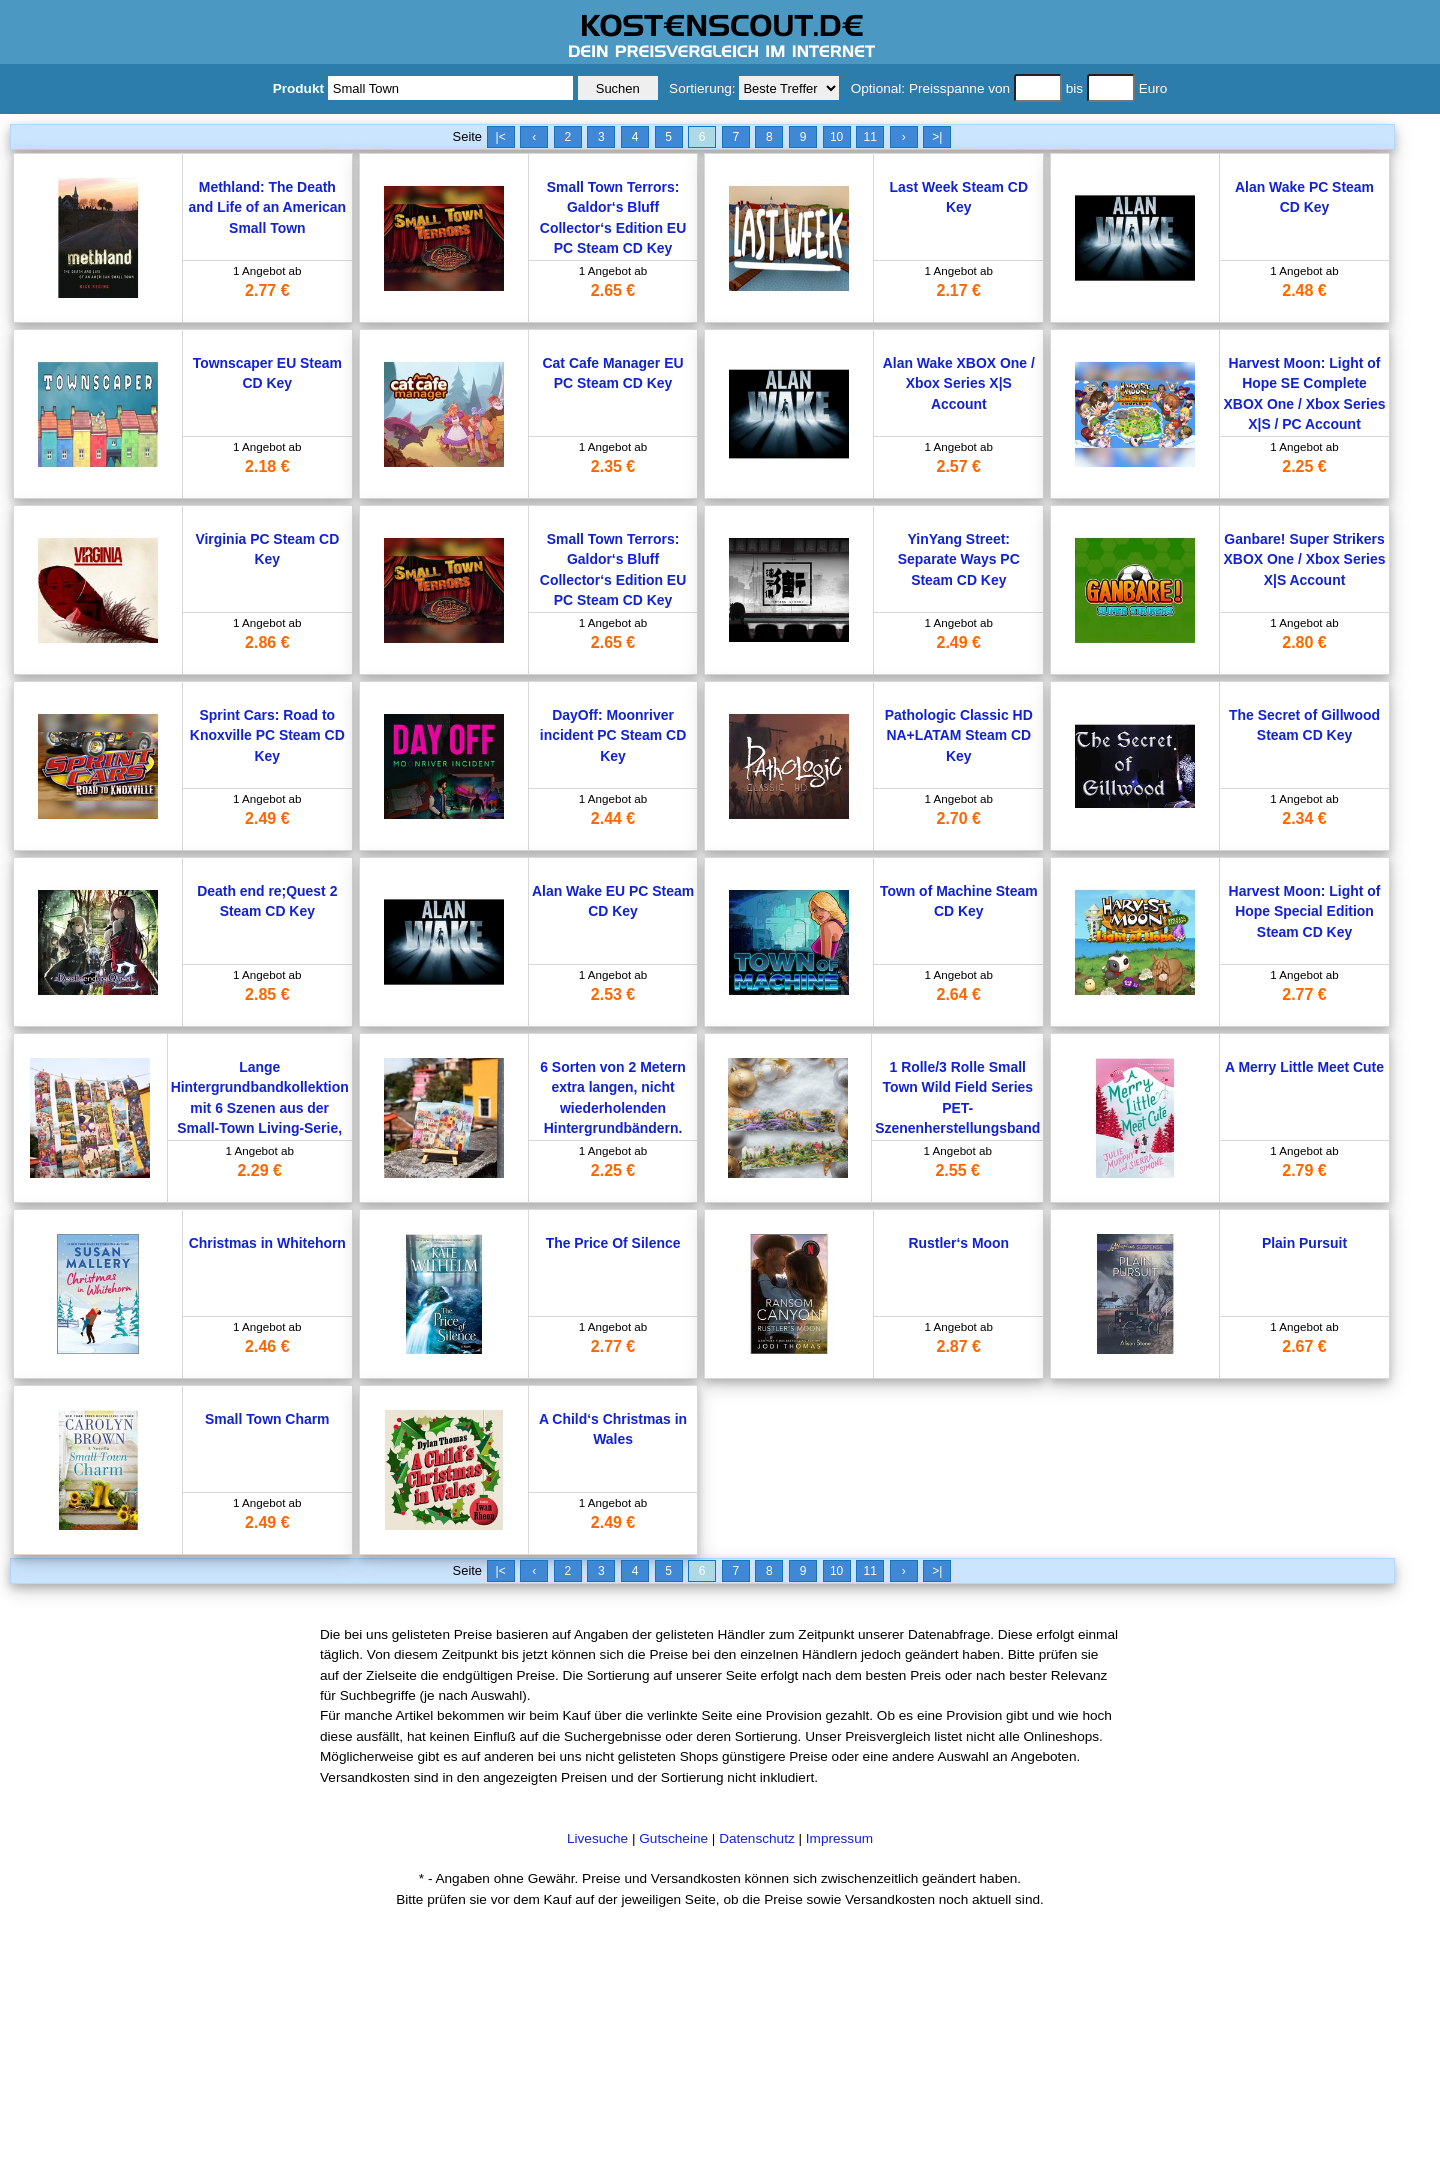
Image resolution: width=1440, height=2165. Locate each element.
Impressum (839, 1838)
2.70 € (959, 818)
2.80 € (1304, 642)
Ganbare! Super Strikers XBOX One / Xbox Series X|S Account (1305, 559)
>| (937, 137)
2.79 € (1304, 1170)
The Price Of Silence (613, 1243)
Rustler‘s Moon (958, 1243)
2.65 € (613, 290)
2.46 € (267, 1346)
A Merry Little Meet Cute (1304, 1067)
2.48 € (1304, 290)
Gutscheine (673, 1838)
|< (501, 137)
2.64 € (959, 994)
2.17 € (959, 290)
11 (869, 137)
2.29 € (259, 1170)
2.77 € (267, 290)
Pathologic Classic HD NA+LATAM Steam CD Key (959, 735)
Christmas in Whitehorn (267, 1243)
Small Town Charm (267, 1419)
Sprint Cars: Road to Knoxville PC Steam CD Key (267, 735)
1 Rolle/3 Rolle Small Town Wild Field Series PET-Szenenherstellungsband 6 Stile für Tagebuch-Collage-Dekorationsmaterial (957, 1128)
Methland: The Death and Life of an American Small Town (267, 207)
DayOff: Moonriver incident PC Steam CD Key (613, 735)
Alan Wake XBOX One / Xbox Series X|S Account (959, 383)
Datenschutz (757, 1838)
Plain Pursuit (1304, 1243)
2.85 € (267, 994)
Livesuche (597, 1838)
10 (836, 137)
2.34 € (1304, 818)
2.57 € (959, 466)
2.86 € (267, 642)
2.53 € (613, 994)
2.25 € (1304, 466)
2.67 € (1304, 1346)
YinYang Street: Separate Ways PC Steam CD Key (959, 559)
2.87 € (959, 1346)
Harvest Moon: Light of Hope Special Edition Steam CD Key (1305, 911)
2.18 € (267, 466)
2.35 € (613, 466)
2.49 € (959, 642)
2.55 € (957, 1170)
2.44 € (613, 818)
